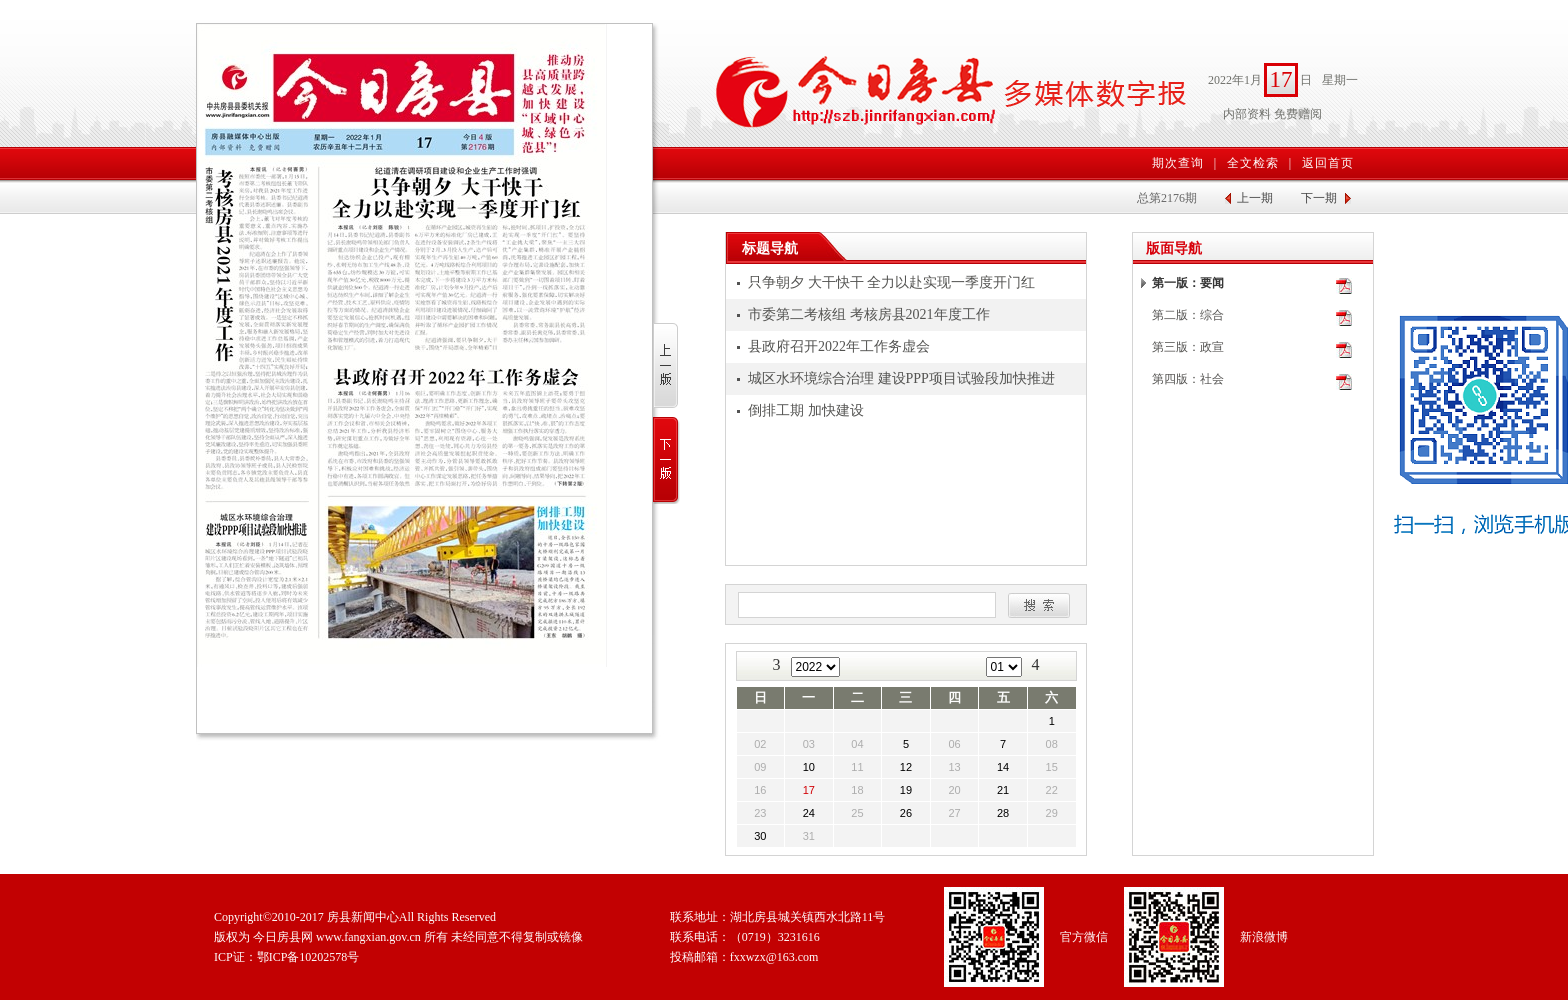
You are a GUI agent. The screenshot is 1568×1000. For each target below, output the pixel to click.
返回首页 (1328, 163)
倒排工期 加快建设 (806, 410)
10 (809, 767)
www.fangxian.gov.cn (368, 937)
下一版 (666, 460)
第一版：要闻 (1188, 283)
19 (906, 790)
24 (809, 813)
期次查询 (1178, 163)
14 (1003, 767)
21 (1003, 790)
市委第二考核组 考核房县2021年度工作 (869, 314)
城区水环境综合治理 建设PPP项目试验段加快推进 (901, 378)
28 (1003, 813)
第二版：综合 (1188, 315)
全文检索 (1253, 163)
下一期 (1319, 198)
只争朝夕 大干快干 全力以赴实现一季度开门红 (891, 282)
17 (809, 790)
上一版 (666, 366)
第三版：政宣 (1188, 347)
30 (760, 836)
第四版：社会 (1188, 379)
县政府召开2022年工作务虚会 (839, 346)
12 (906, 767)
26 (906, 813)
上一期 (1255, 198)
